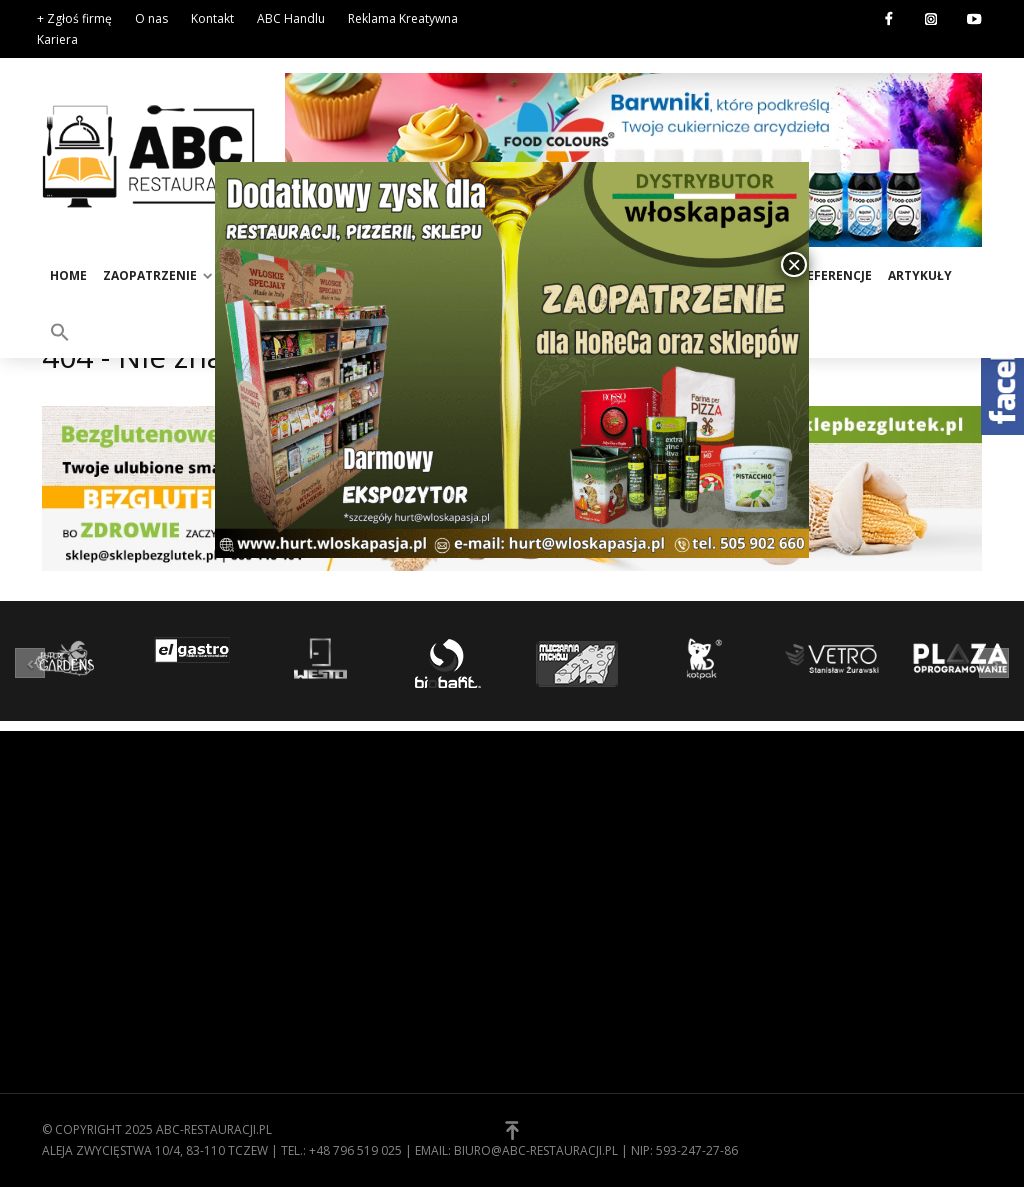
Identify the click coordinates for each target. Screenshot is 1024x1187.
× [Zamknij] (794, 264)
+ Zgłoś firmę (74, 18)
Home (68, 275)
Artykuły (920, 275)
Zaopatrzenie (150, 275)
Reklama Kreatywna (403, 18)
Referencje (835, 275)
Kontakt (212, 18)
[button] (60, 331)
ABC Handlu (291, 18)
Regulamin (562, 872)
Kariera (57, 39)
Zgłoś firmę (567, 934)
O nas (151, 18)
